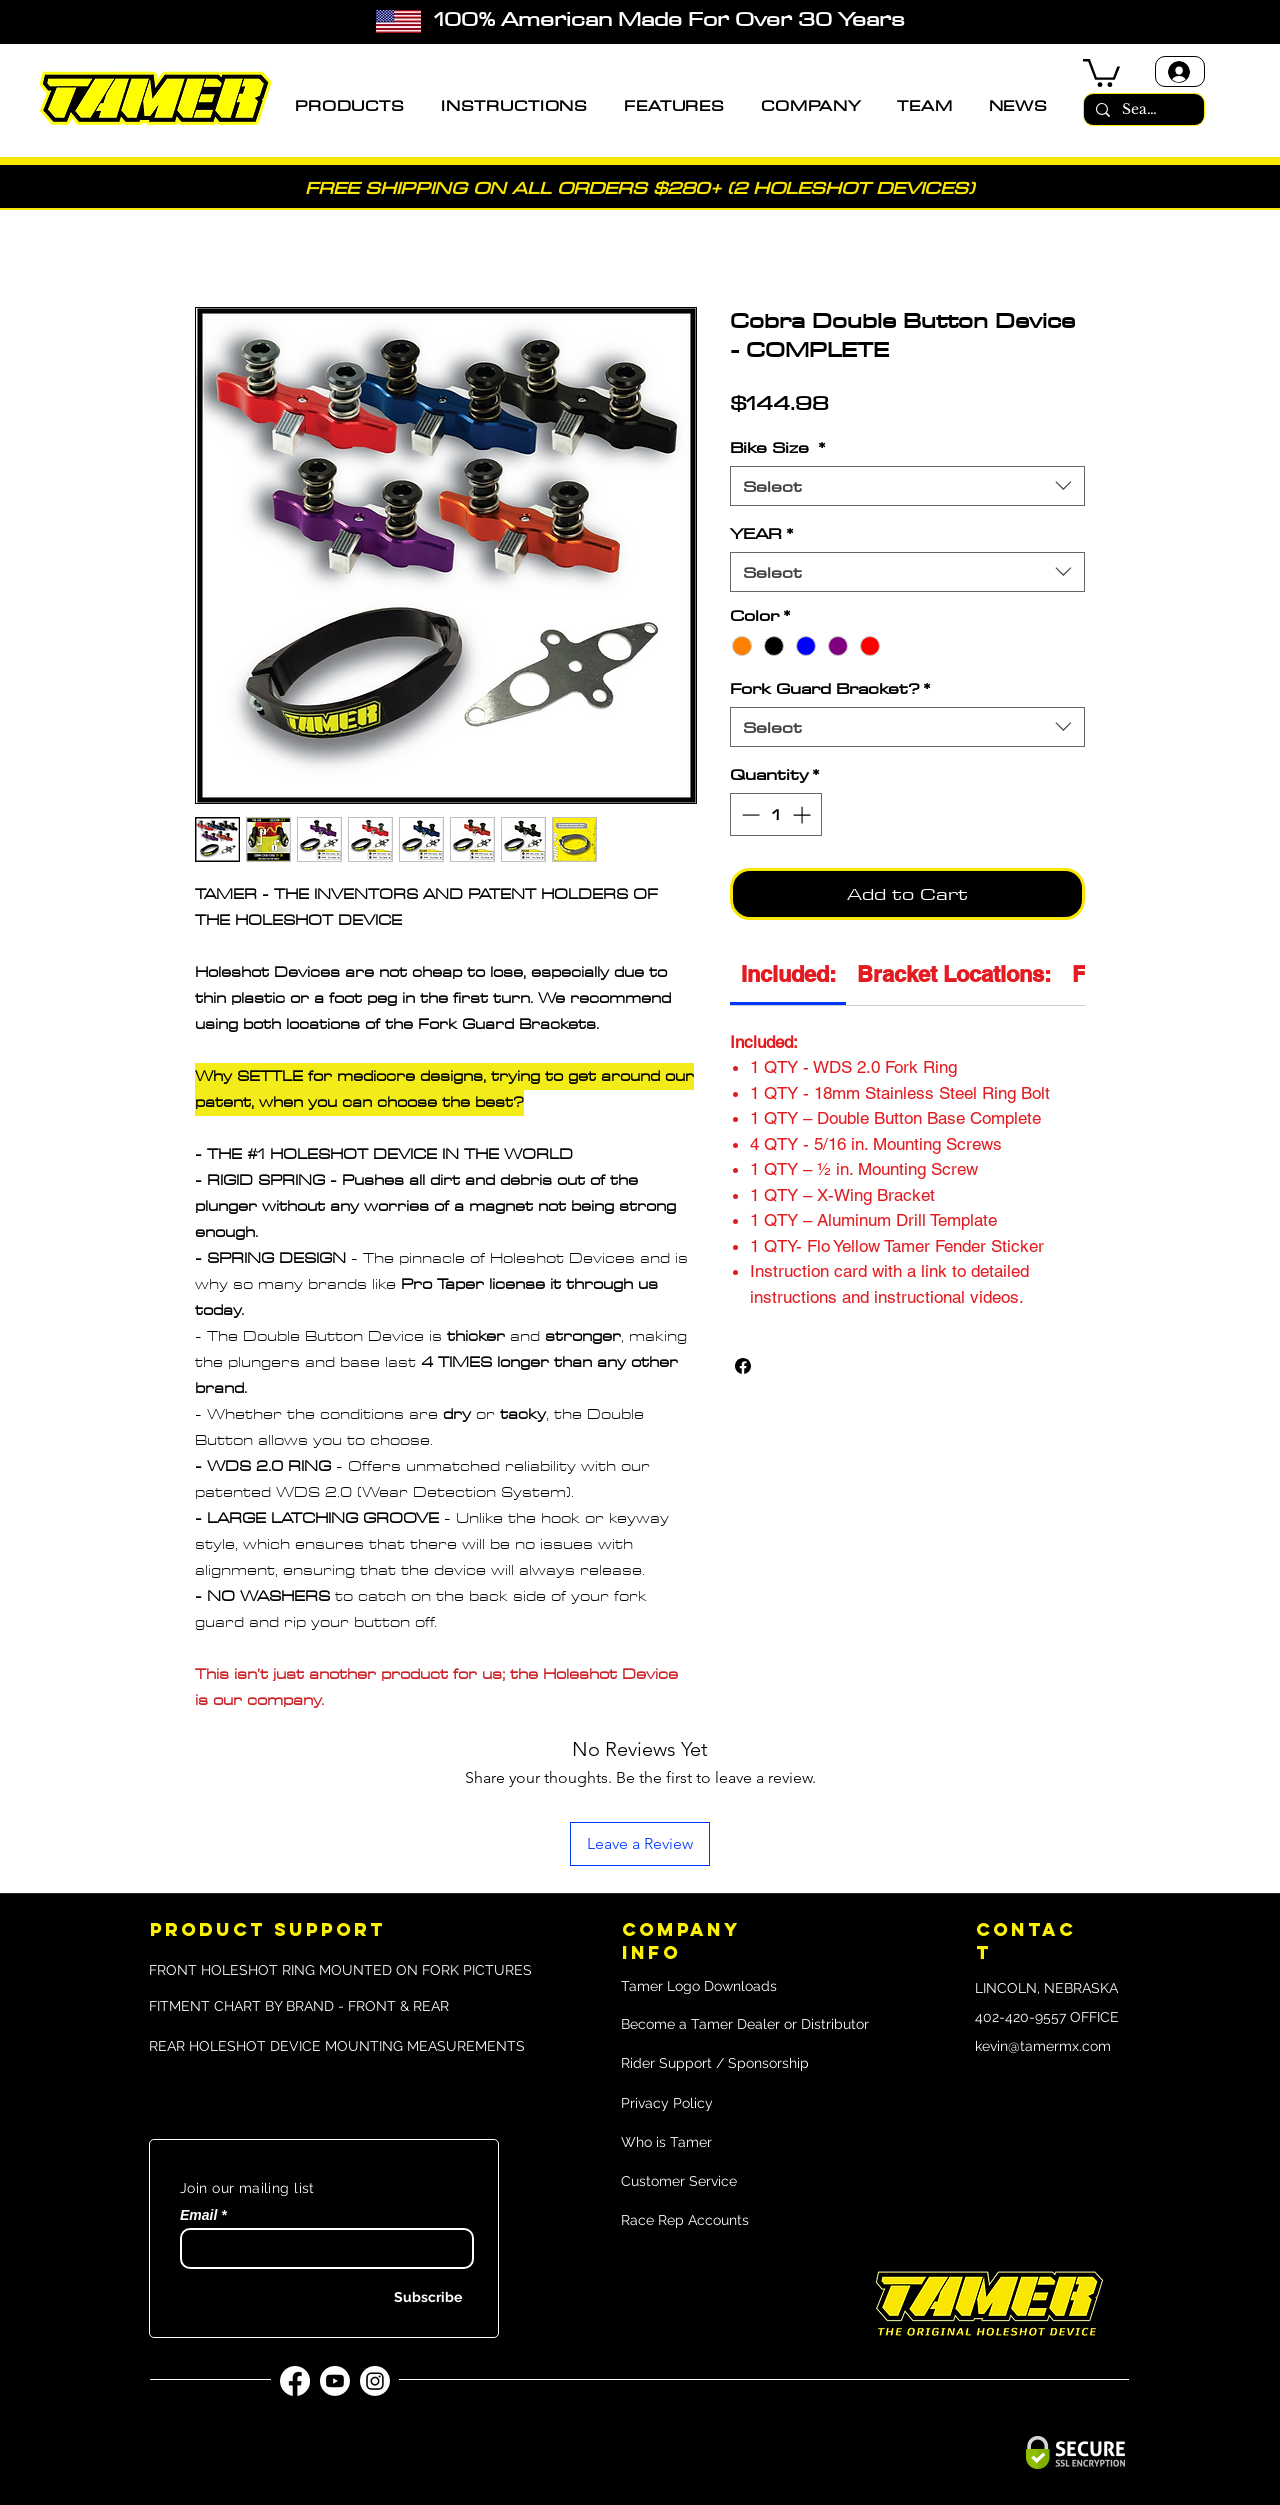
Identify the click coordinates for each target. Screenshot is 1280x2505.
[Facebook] (295, 2381)
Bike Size (777, 447)
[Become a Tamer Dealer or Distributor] (747, 2025)
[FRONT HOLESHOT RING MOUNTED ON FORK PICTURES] (340, 1970)
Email (198, 2215)
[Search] (1142, 110)
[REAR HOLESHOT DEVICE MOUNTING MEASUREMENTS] (337, 2047)
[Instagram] (375, 2381)
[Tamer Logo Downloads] (710, 1987)
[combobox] (907, 486)
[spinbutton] (776, 814)
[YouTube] (335, 2381)
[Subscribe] (411, 2298)
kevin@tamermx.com (1043, 2046)
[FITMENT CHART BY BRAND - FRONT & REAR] (324, 2007)
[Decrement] (748, 814)
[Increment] (803, 814)
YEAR (761, 533)
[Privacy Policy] (718, 2104)
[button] (350, 106)
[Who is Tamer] (732, 2143)
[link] (788, 974)
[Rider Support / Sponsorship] (743, 2064)
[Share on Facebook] (743, 1366)
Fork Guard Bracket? (830, 688)
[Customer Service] (718, 2182)
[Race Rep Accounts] (747, 2221)
